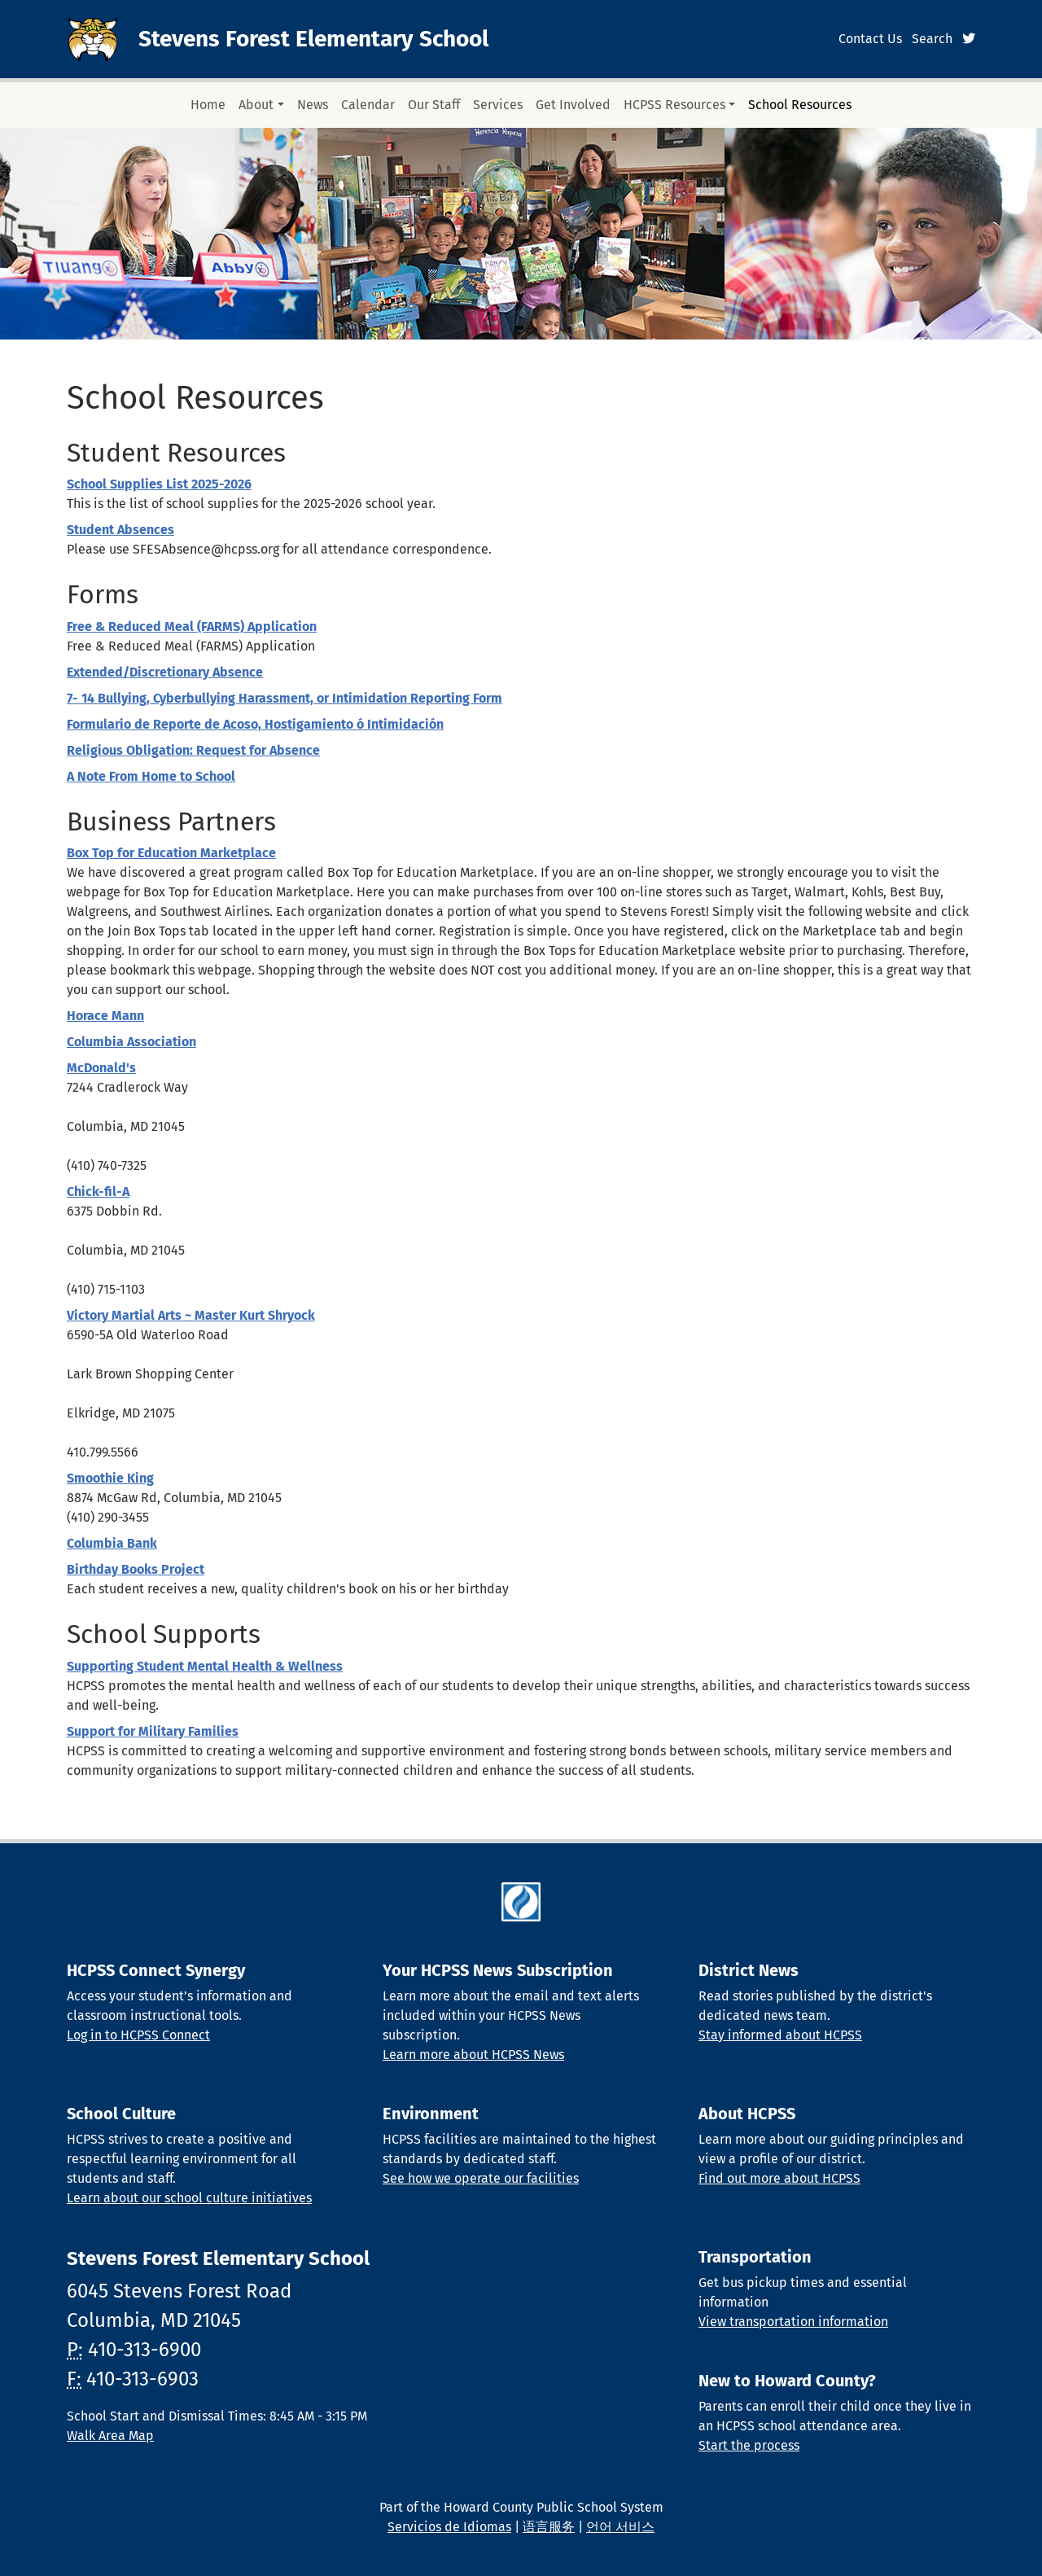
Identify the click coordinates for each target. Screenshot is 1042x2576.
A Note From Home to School (151, 776)
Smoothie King (110, 1478)
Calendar (368, 104)
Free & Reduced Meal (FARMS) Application (192, 626)
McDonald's (101, 1068)
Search (932, 38)
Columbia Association (131, 1041)
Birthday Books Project (135, 1569)
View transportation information (793, 2321)
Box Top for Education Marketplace (171, 853)
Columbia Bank (112, 1543)
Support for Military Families (153, 1731)
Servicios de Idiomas (449, 2526)
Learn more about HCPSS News (473, 2054)
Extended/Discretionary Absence (165, 672)
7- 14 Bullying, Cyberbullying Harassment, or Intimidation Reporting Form (284, 698)
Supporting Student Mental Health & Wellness (205, 1666)
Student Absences (120, 529)
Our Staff (434, 104)
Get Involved (573, 104)
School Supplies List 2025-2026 (159, 484)
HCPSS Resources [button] (674, 104)
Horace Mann (105, 1015)
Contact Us (870, 38)
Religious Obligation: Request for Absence (193, 750)
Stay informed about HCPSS (780, 2035)
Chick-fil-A (98, 1191)
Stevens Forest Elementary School (313, 38)
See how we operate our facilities (481, 2178)
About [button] (256, 104)
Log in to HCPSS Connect (138, 2035)
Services (498, 104)
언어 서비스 (620, 2526)
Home (207, 104)
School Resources (800, 104)
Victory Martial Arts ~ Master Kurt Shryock (191, 1315)
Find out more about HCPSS (779, 2178)
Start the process (748, 2445)
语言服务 (549, 2526)
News (312, 104)
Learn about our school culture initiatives (189, 2198)
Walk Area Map (110, 2435)
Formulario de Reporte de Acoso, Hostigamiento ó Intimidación (255, 724)
